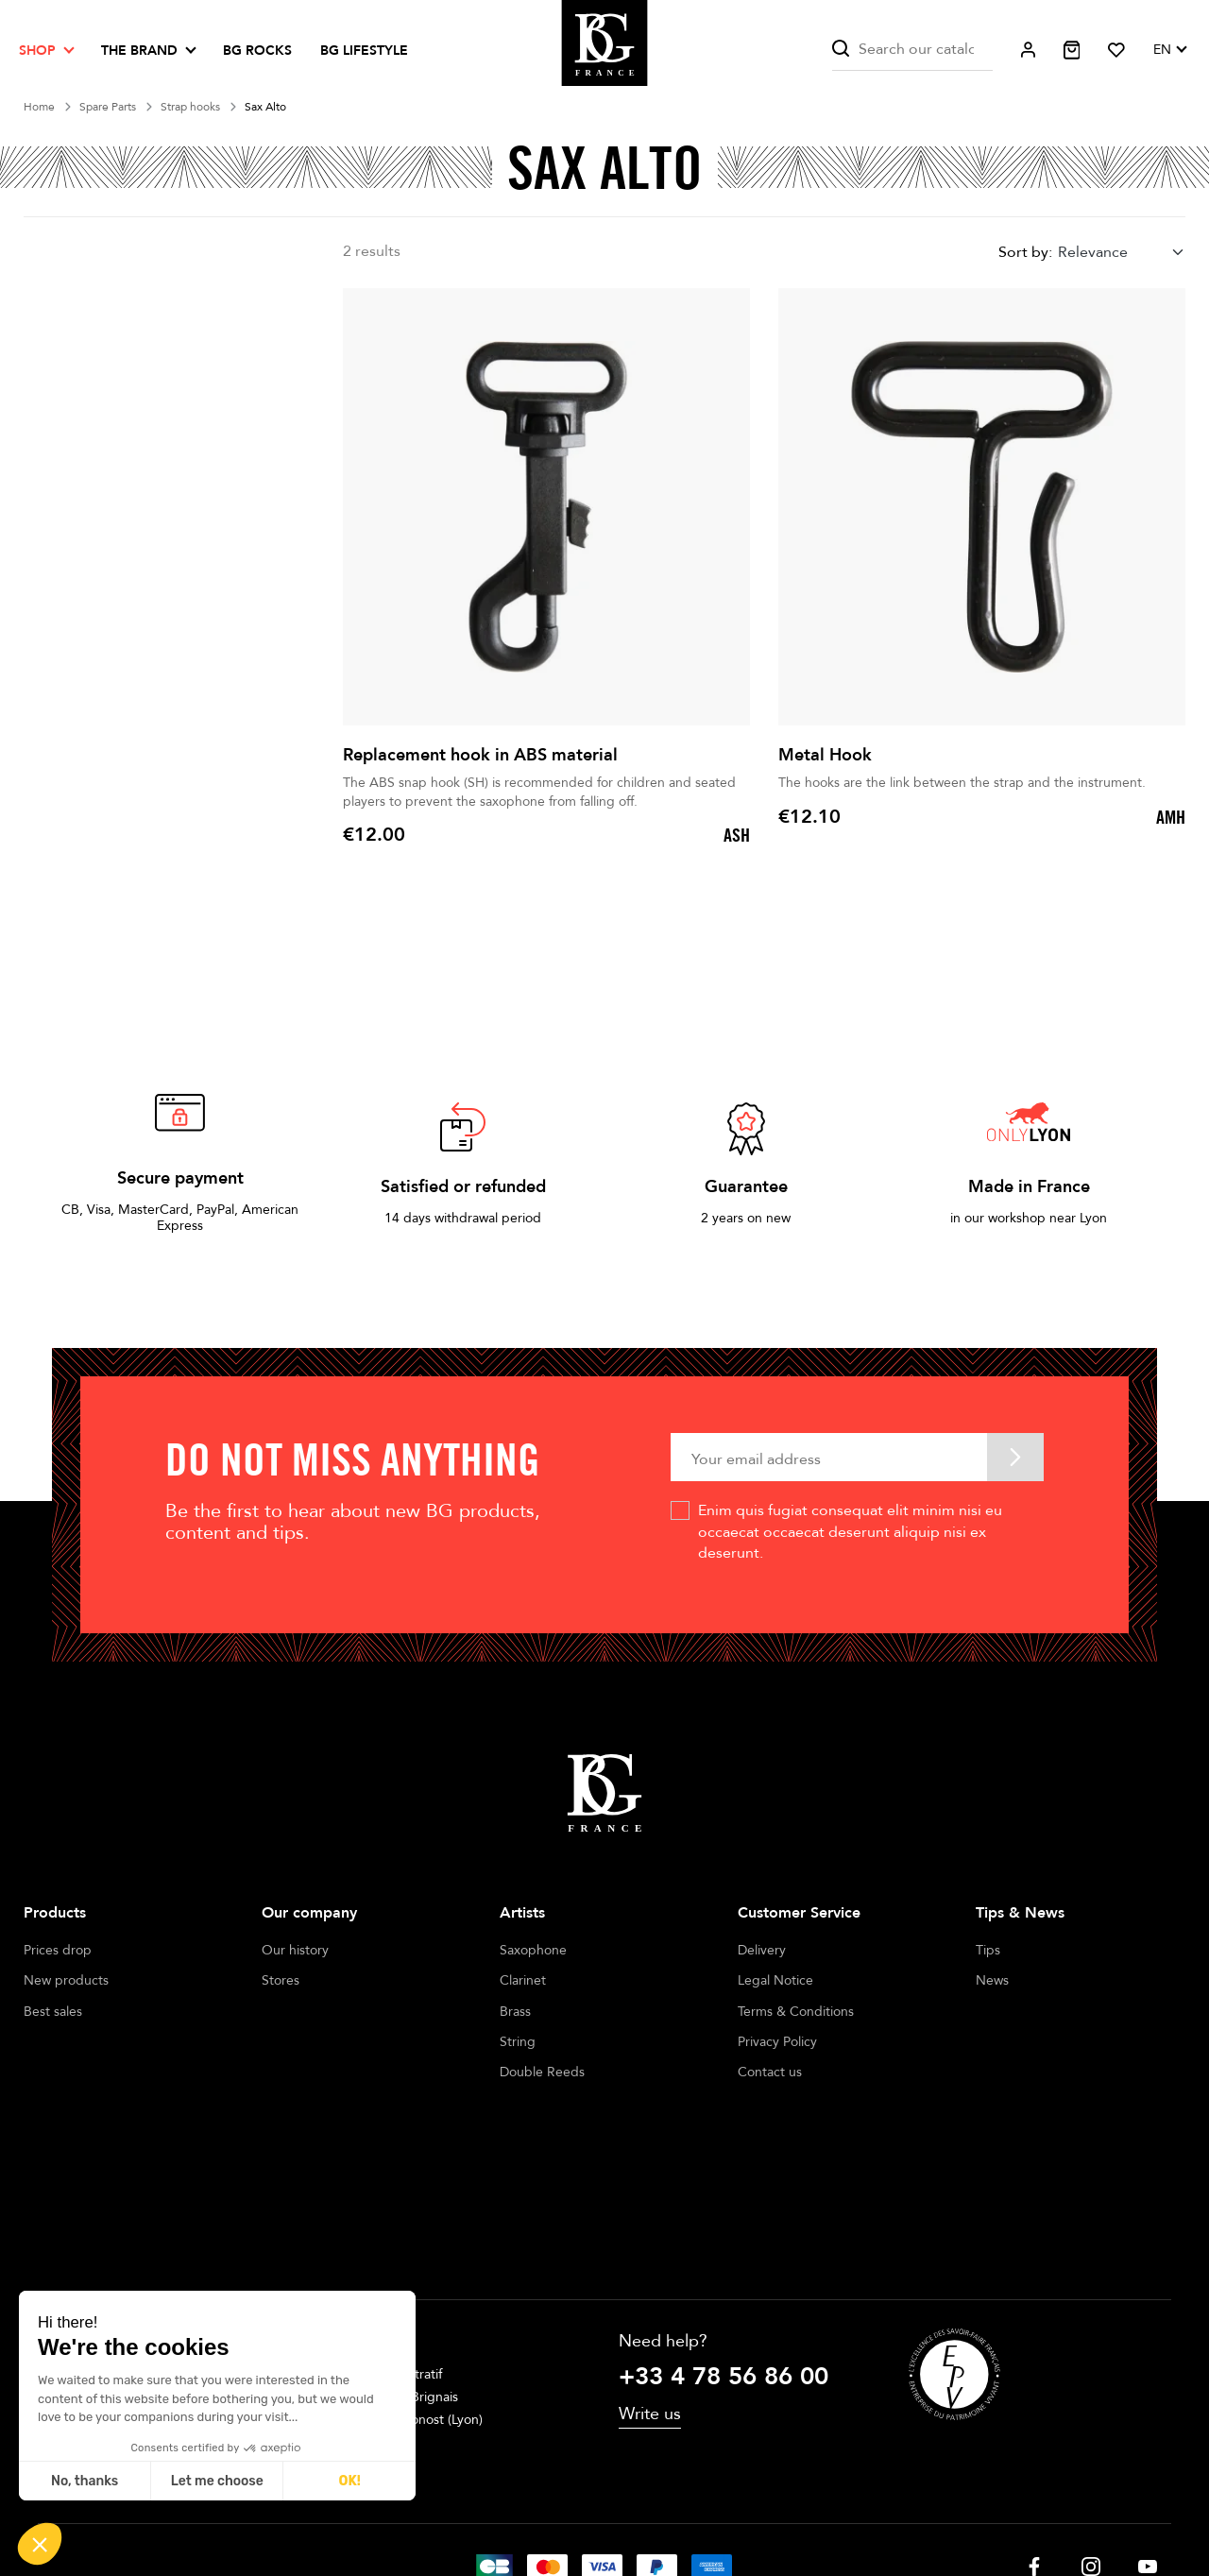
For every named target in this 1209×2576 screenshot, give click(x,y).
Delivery (762, 1950)
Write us (650, 2283)
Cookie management (709, 2508)
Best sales (53, 2012)
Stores (280, 1980)
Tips (988, 1950)
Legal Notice (775, 1980)
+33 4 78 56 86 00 (723, 2247)
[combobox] (1121, 252)
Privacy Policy (777, 2042)
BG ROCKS (257, 51)
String (518, 2042)
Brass (515, 2012)
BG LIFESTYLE (364, 51)
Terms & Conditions (796, 2012)
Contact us (770, 2072)
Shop (37, 51)
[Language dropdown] (1169, 50)
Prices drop (58, 1950)
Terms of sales (582, 2508)
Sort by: (1025, 252)
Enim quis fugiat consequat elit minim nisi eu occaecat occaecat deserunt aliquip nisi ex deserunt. (850, 1531)
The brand (139, 51)
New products (66, 1980)
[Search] (912, 49)
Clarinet (523, 1980)
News (992, 1980)
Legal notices (478, 2508)
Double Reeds (542, 2072)
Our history (295, 1950)
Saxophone (533, 1950)
